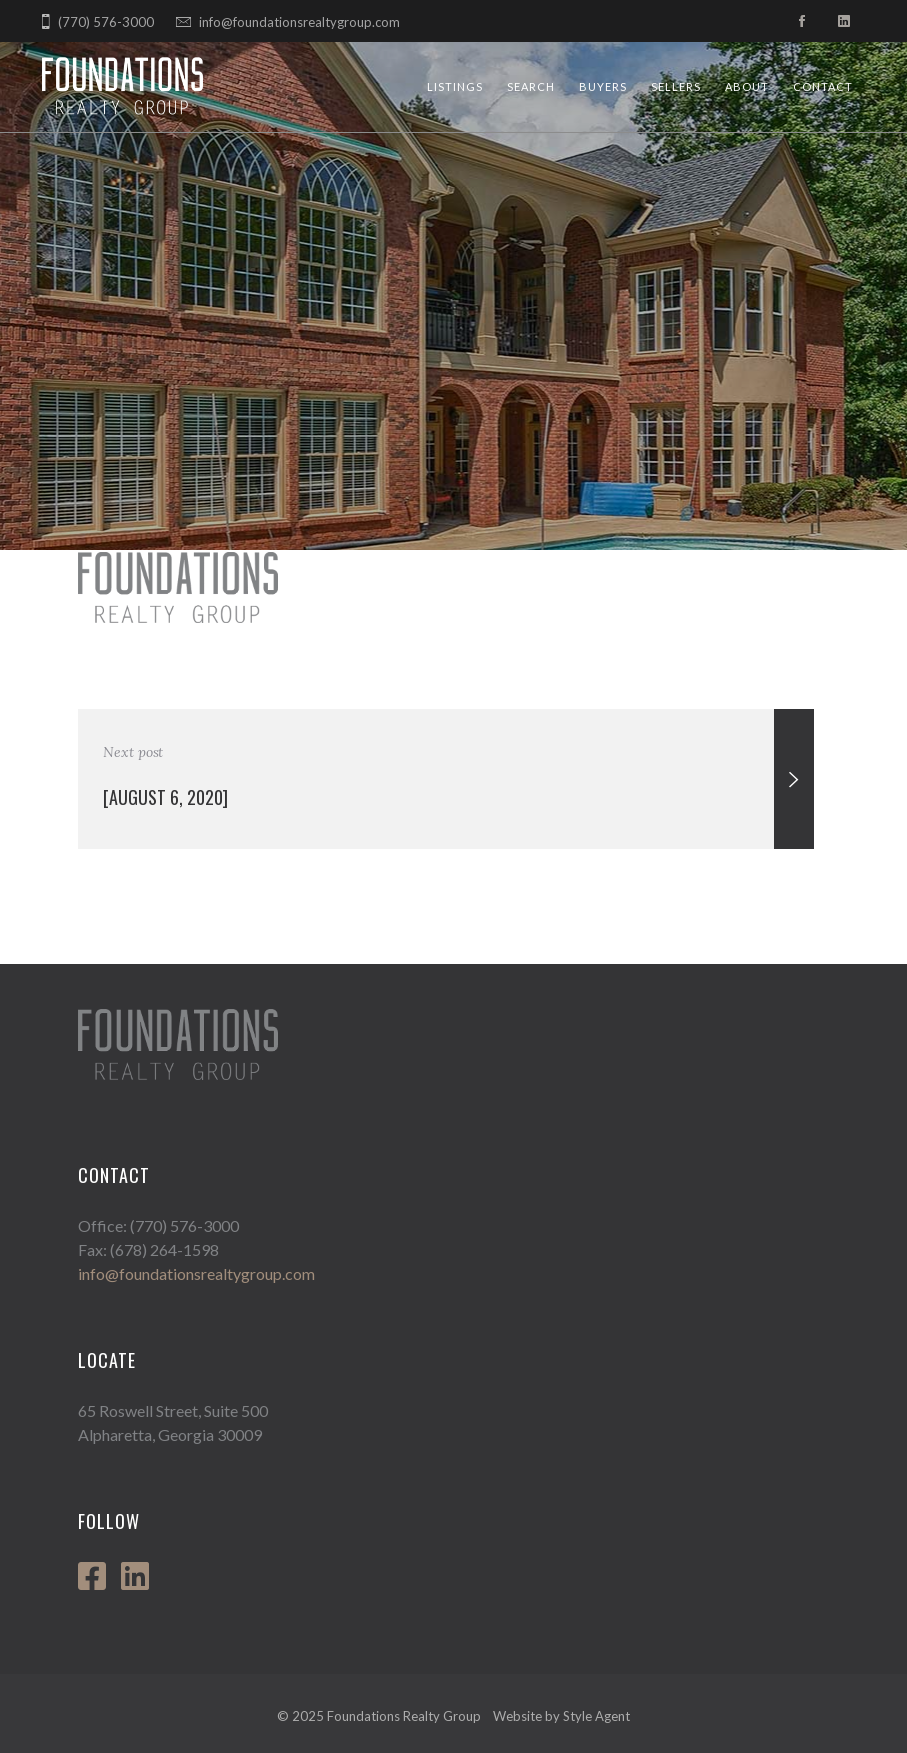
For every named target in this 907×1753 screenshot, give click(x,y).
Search (531, 86)
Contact (823, 86)
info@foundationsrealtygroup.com (299, 22)
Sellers (676, 86)
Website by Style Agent (561, 1716)
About (747, 86)
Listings (455, 86)
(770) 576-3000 (106, 22)
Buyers (603, 86)
